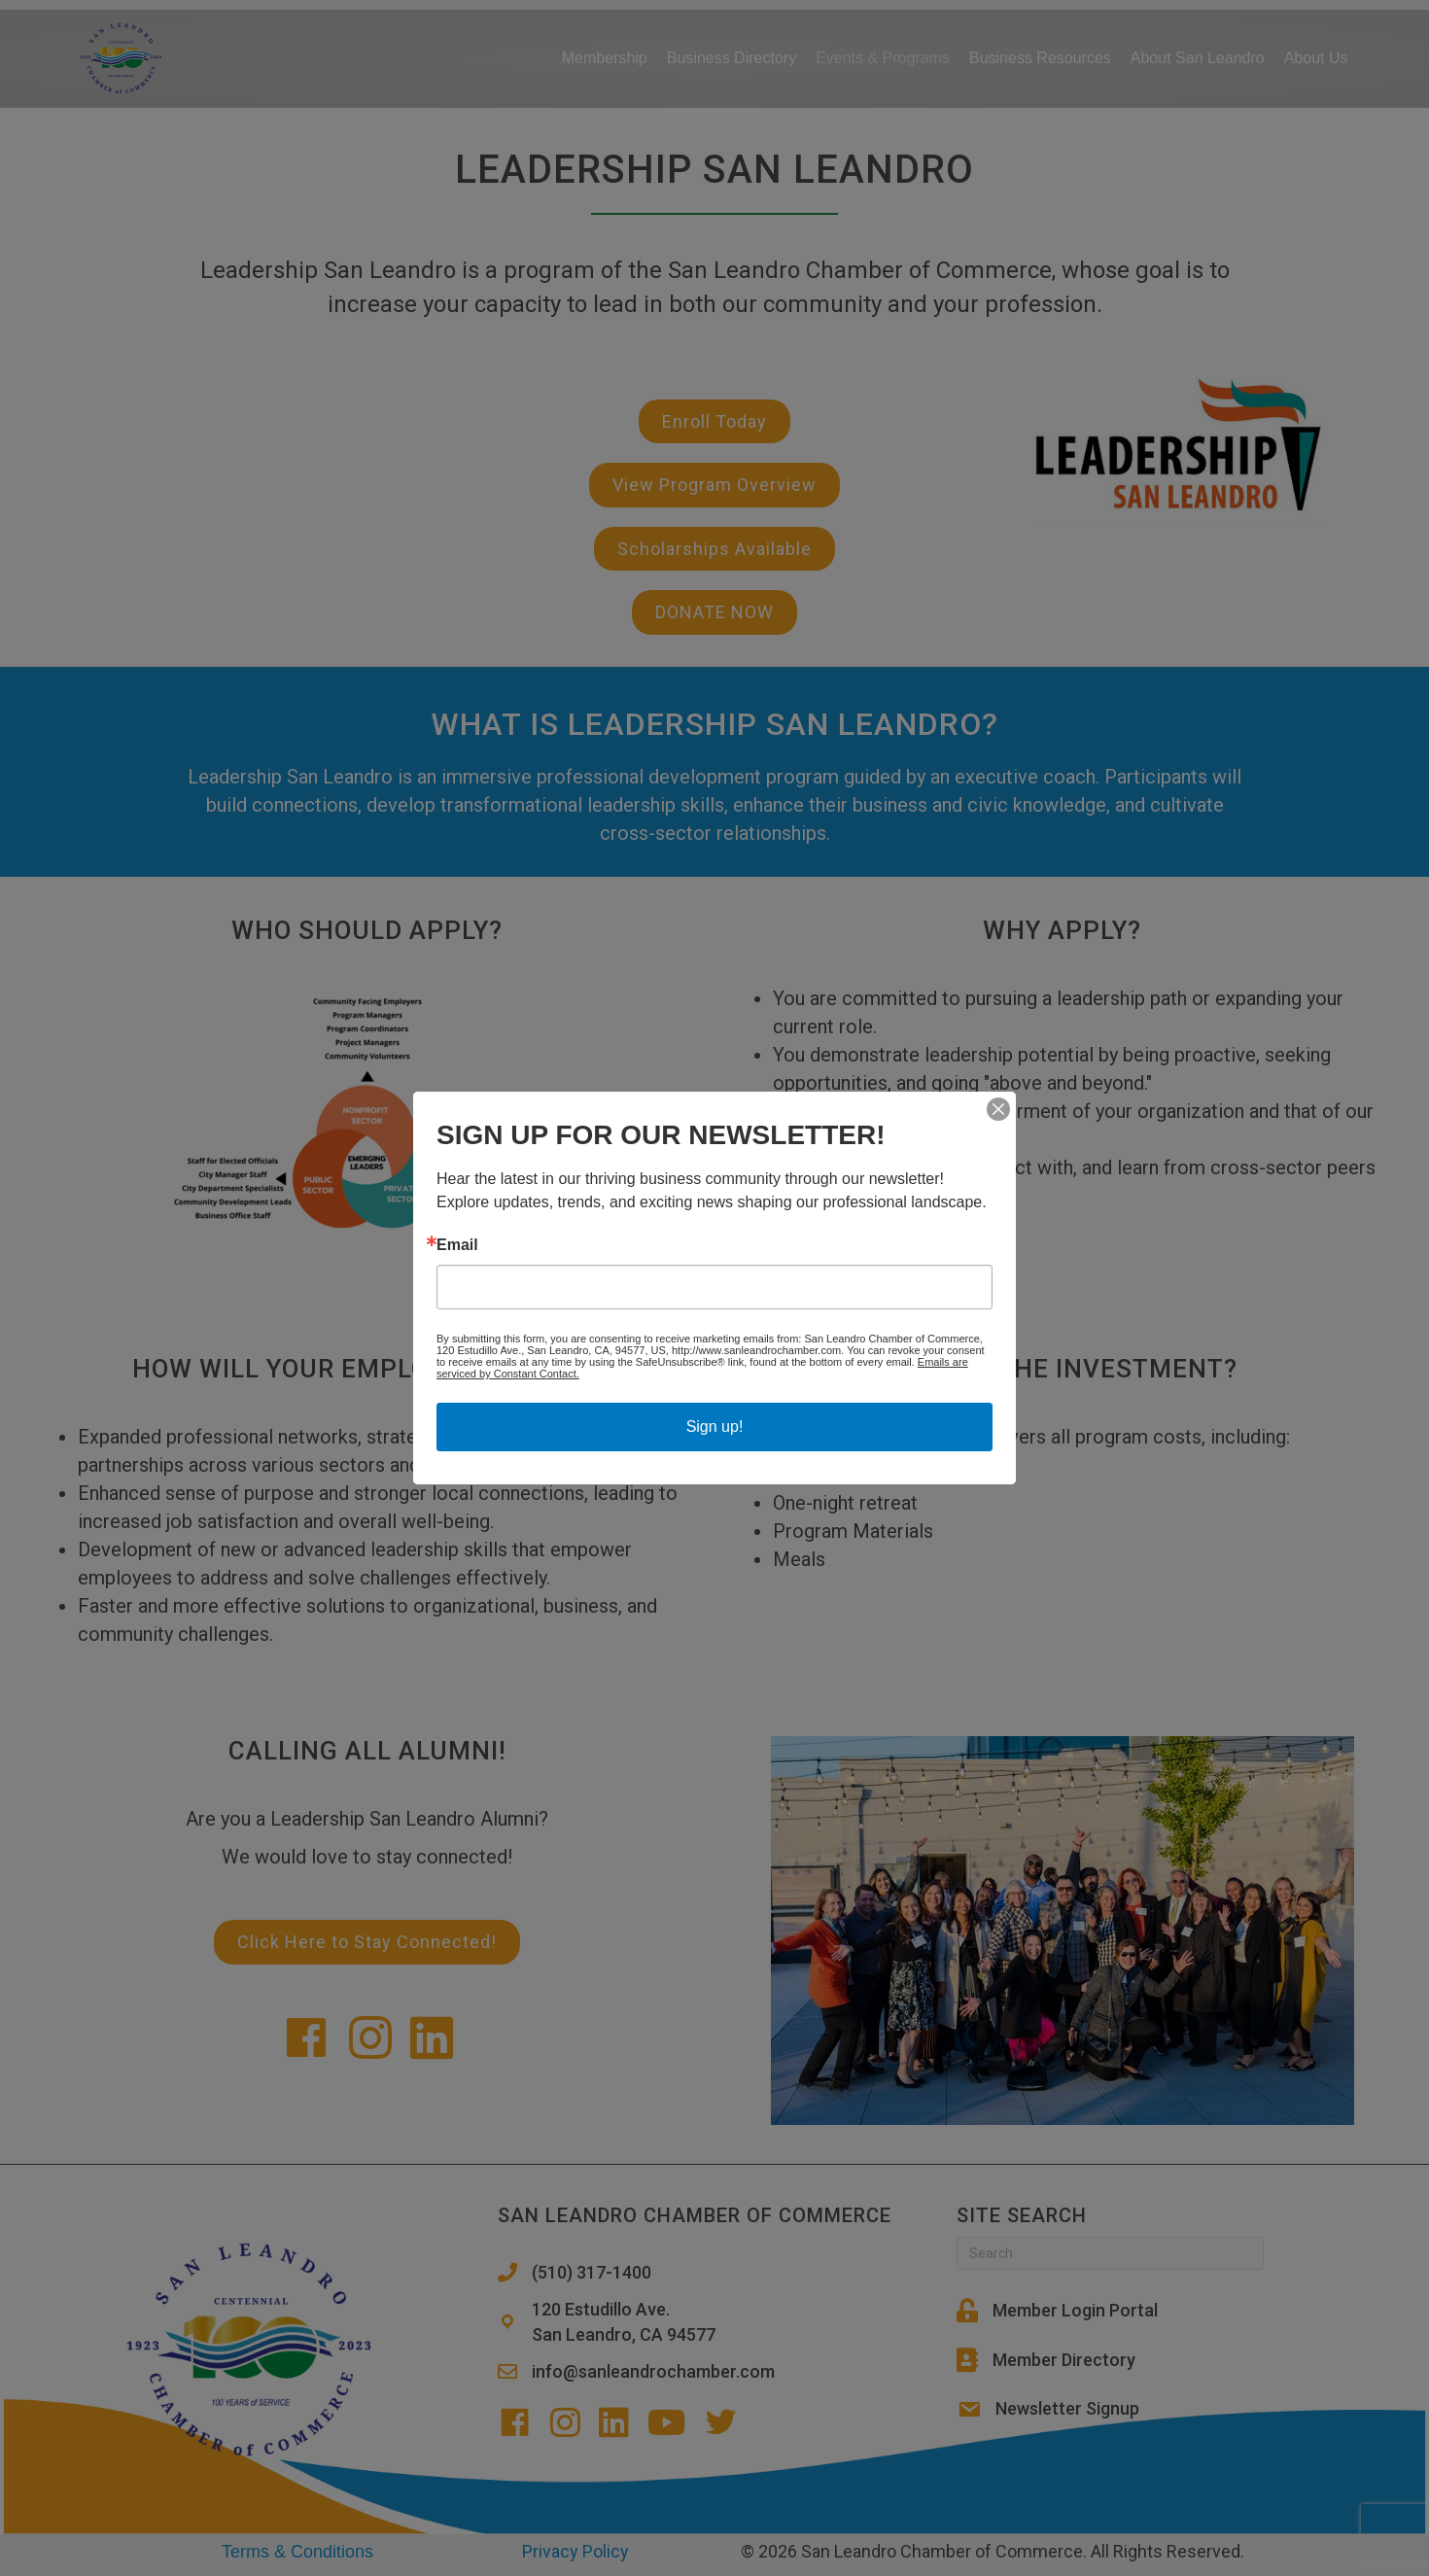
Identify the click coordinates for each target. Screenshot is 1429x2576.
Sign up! (715, 1426)
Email (457, 1245)
